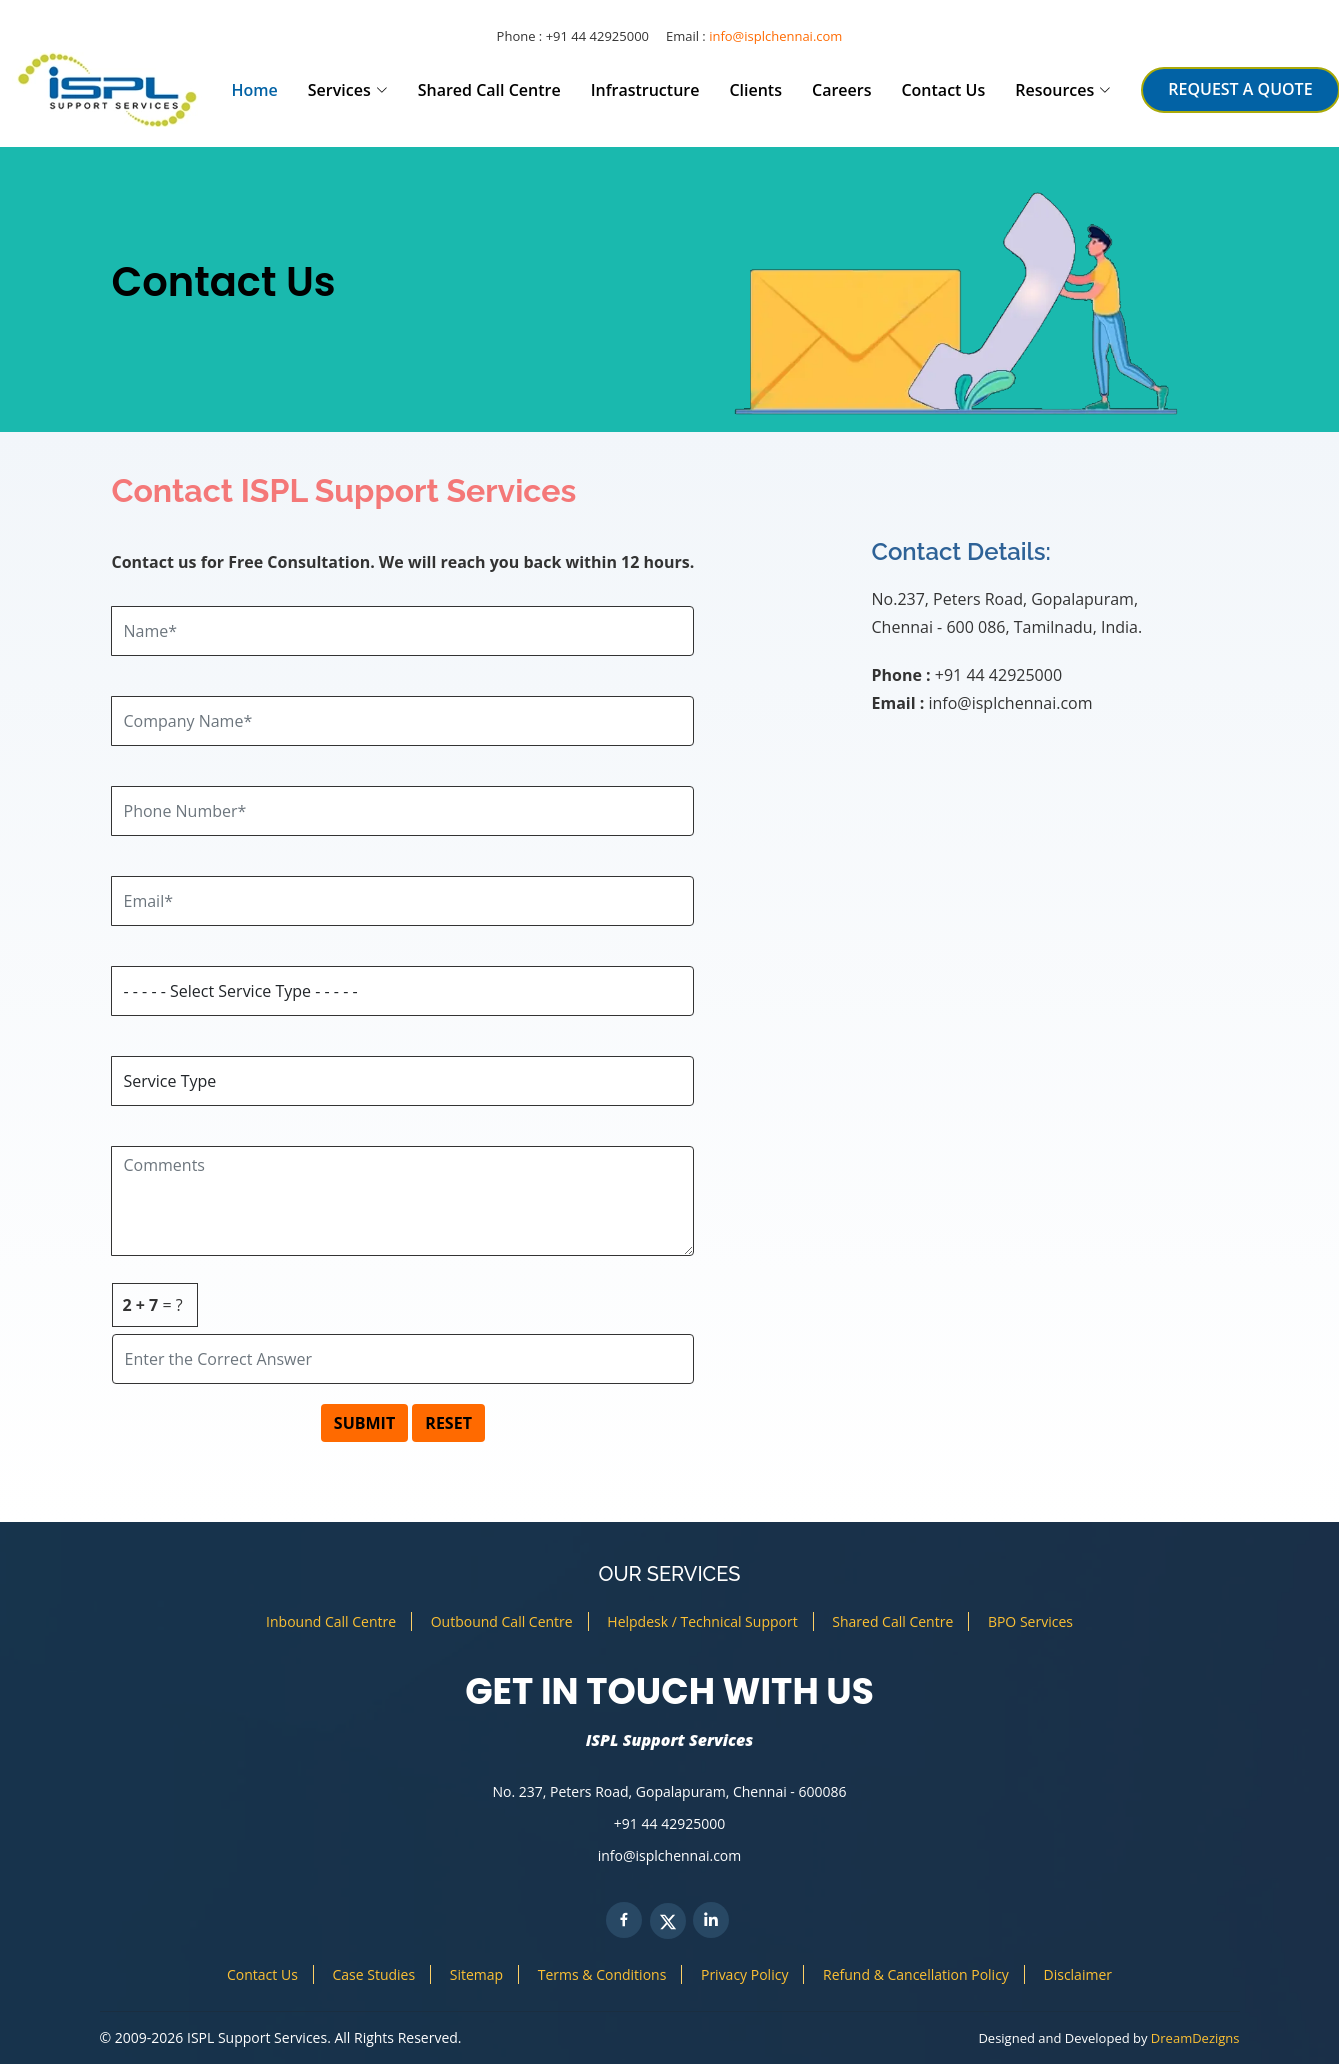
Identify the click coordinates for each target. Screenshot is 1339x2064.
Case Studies (373, 1974)
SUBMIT (364, 1423)
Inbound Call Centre (331, 1621)
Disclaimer (1078, 1974)
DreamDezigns (1195, 2038)
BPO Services (1030, 1621)
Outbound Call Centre (502, 1621)
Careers (841, 90)
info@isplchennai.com (775, 36)
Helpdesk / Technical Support (702, 1621)
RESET (448, 1423)
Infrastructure (645, 90)
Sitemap (476, 1974)
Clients (755, 90)
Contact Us (943, 90)
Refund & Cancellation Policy (916, 1974)
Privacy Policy (744, 1974)
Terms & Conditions (602, 1974)
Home (255, 90)
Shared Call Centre (489, 90)
